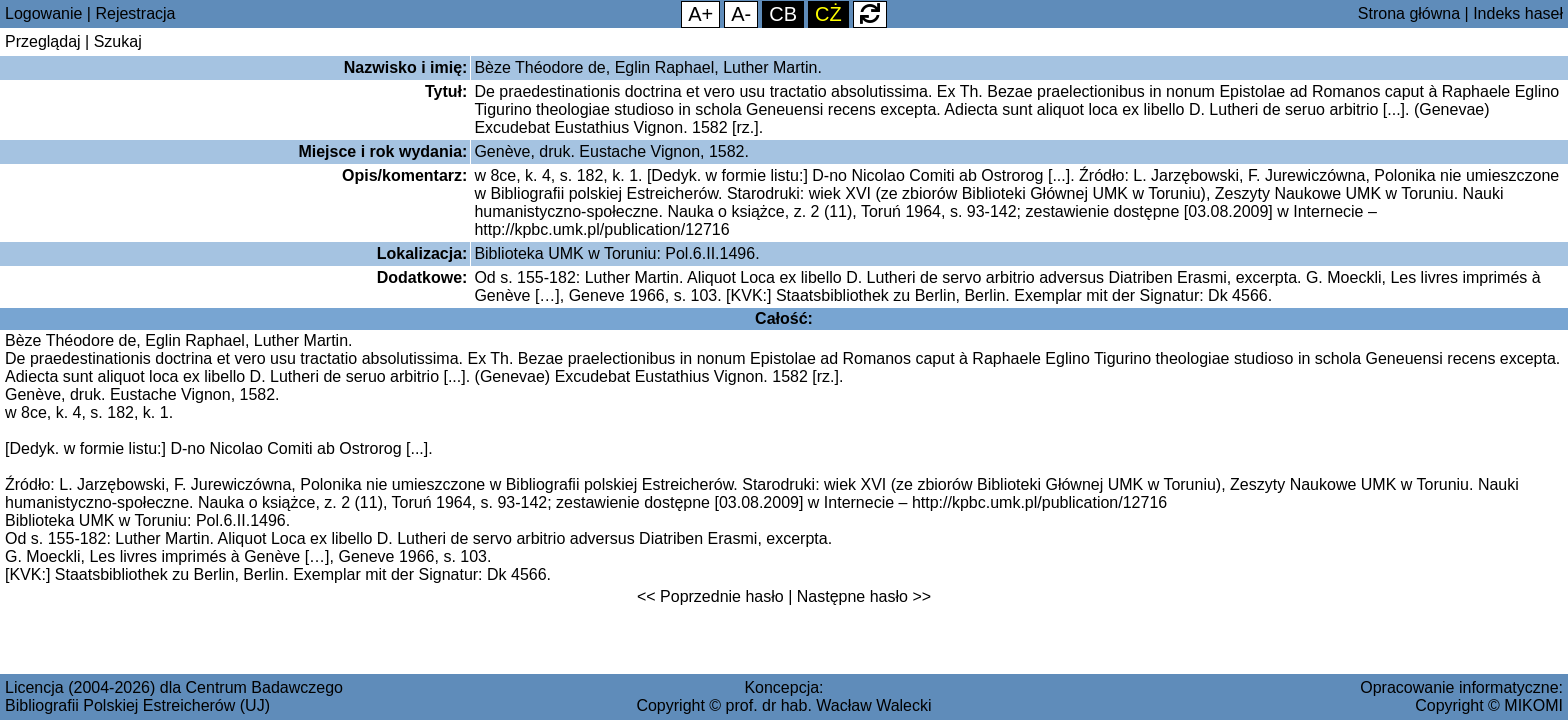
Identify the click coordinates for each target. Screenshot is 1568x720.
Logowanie (43, 13)
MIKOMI (1533, 705)
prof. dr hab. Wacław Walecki (829, 705)
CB (783, 14)
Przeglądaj (43, 41)
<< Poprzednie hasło (710, 596)
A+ (700, 14)
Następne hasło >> (864, 596)
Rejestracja (135, 13)
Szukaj (118, 41)
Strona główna (1409, 13)
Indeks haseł (1518, 13)
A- (741, 14)
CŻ (828, 14)
